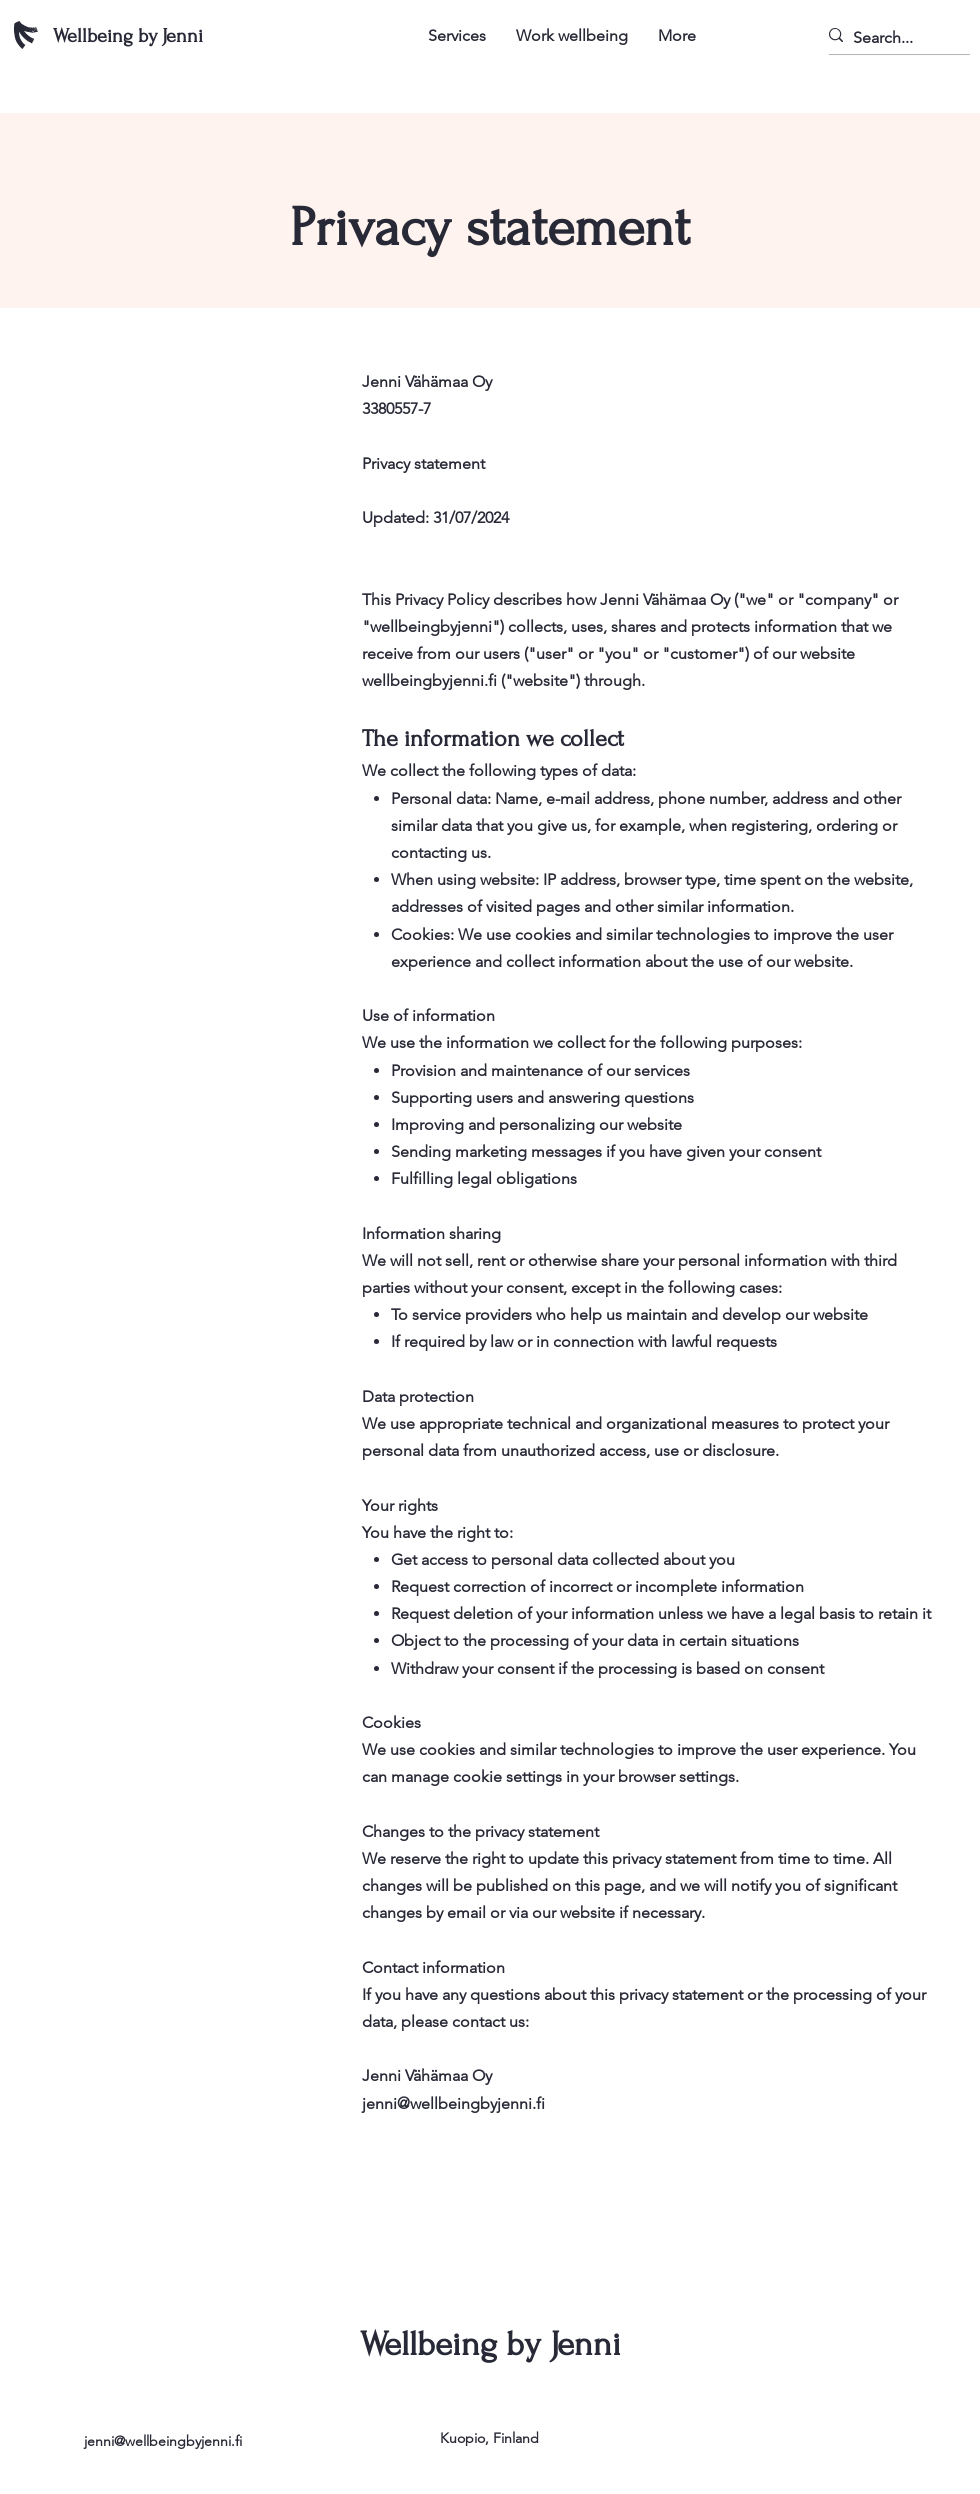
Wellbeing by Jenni (128, 36)
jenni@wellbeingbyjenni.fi (163, 2441)
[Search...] (890, 37)
